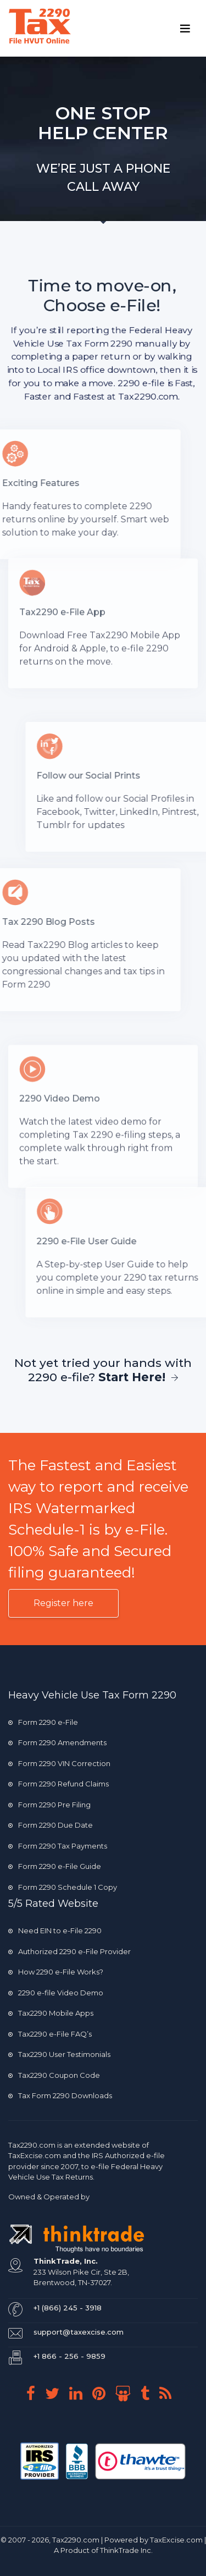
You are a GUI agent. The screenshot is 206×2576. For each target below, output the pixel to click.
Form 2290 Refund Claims (58, 1783)
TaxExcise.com (176, 2539)
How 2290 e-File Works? (55, 1971)
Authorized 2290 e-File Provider (69, 1951)
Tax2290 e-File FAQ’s (50, 2033)
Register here (63, 1603)
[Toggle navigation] (185, 28)
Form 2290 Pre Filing (49, 1804)
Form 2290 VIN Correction (59, 1763)
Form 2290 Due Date (50, 1825)
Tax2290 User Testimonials (59, 2054)
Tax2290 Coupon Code (54, 2075)
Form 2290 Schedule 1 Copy (62, 1887)
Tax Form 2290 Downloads (60, 2095)
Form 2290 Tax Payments (57, 1845)
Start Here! (138, 1377)
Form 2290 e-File (43, 1722)
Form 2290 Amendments (57, 1742)
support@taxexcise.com (79, 2331)
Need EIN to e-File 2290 (55, 1930)
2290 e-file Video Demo (55, 1992)
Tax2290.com (31, 2145)
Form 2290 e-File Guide (54, 1866)
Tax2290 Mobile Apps (50, 2013)
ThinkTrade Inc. (126, 2550)
